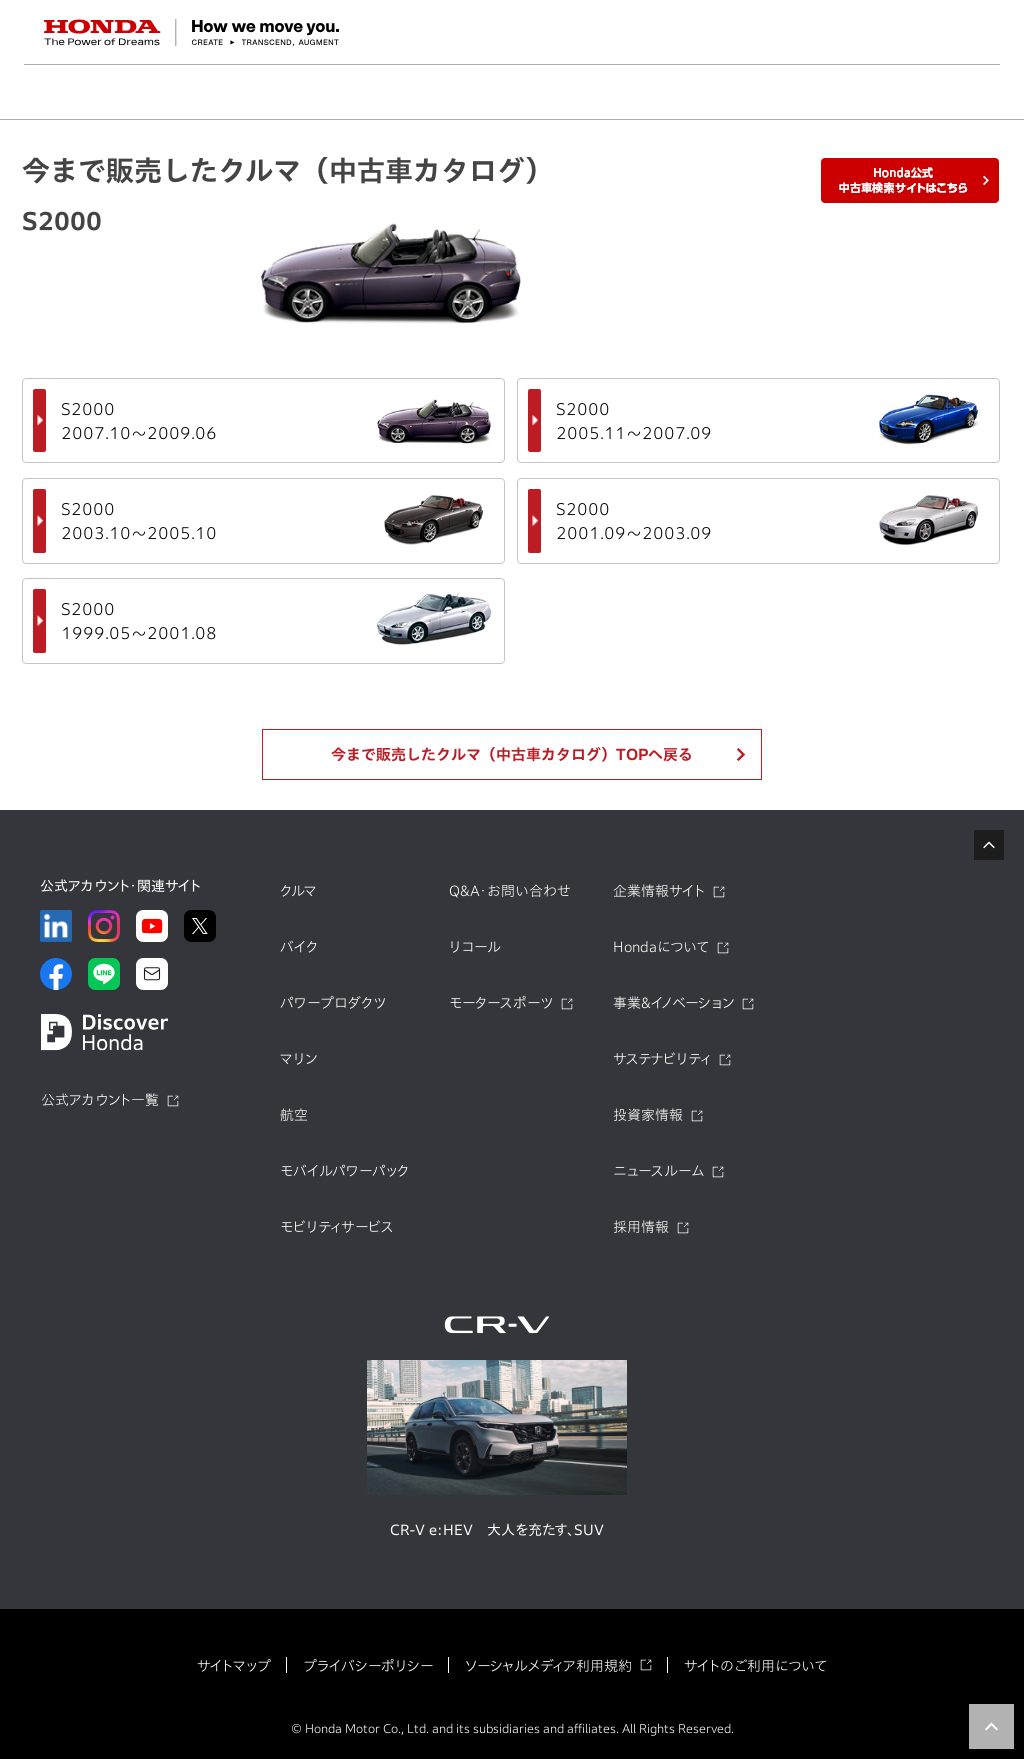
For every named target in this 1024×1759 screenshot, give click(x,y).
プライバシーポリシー (368, 1666)
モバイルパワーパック (344, 1171)
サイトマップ (234, 1666)
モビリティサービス (337, 1227)
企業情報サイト (659, 891)
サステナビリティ (662, 1059)
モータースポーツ (501, 1003)
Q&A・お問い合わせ (510, 891)
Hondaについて (661, 947)
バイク (299, 947)
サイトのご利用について (755, 1666)
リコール (475, 947)
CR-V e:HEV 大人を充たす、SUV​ (497, 1530)
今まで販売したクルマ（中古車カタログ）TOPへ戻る (512, 754)
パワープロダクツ (333, 1003)
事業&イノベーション (673, 1003)
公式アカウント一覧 (100, 1100)
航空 (294, 1115)
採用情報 (641, 1227)
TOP (991, 1726)
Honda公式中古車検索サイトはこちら (910, 180)
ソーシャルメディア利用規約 (548, 1666)
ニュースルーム (658, 1171)
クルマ (298, 891)
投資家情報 (648, 1115)
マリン (298, 1059)
